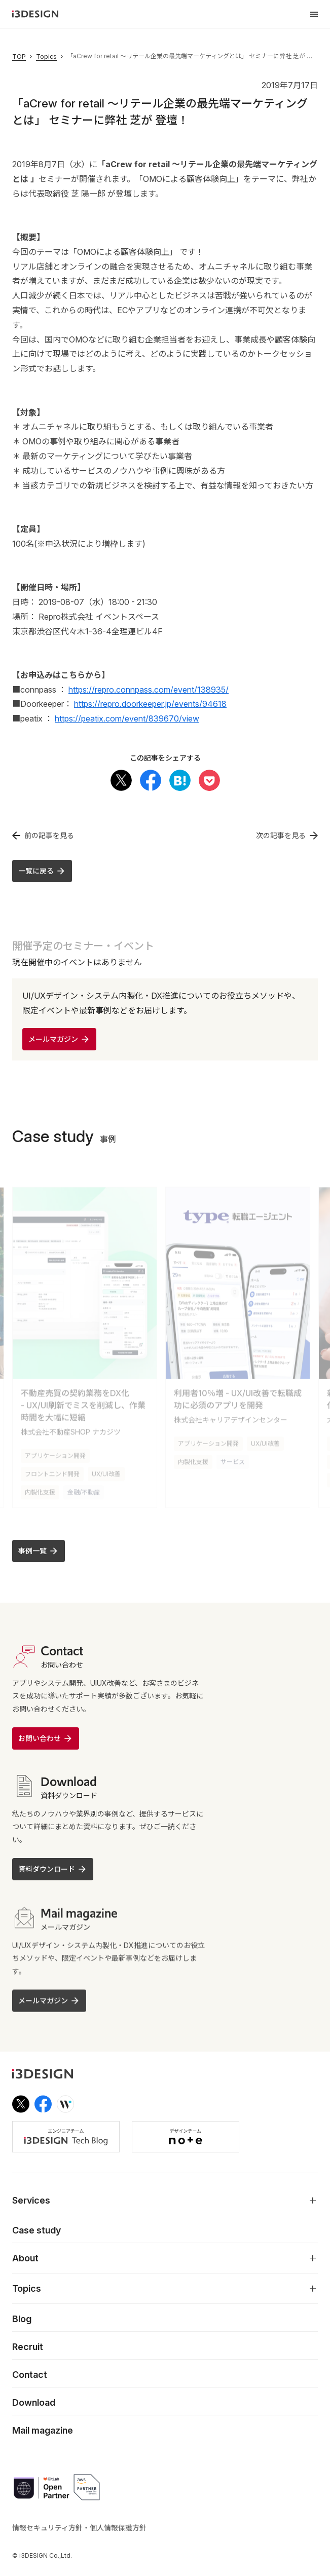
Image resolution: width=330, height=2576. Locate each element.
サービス (233, 1457)
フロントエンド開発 (52, 1469)
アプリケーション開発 (55, 1451)
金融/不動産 (83, 1487)
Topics (46, 56)
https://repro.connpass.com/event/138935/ (148, 690)
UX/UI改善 (106, 1469)
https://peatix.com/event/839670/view (127, 718)
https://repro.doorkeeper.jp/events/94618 (150, 704)
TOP (19, 56)
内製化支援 (40, 1487)
